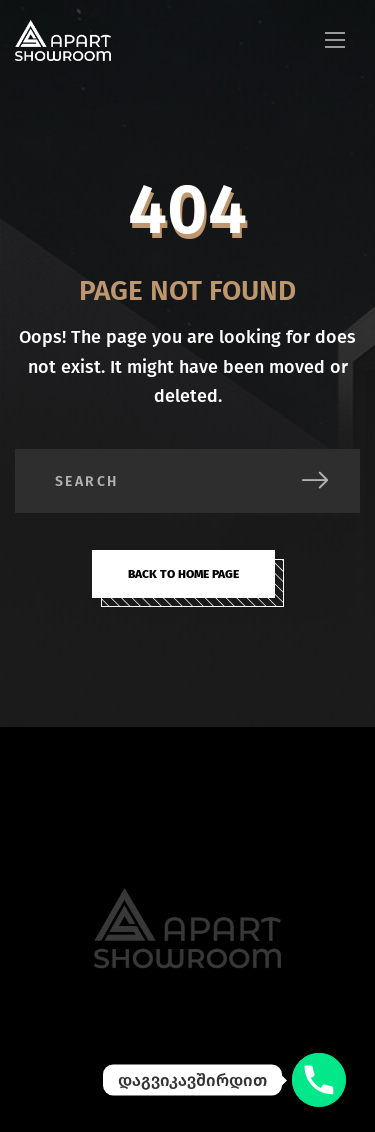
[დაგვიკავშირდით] (319, 1080)
